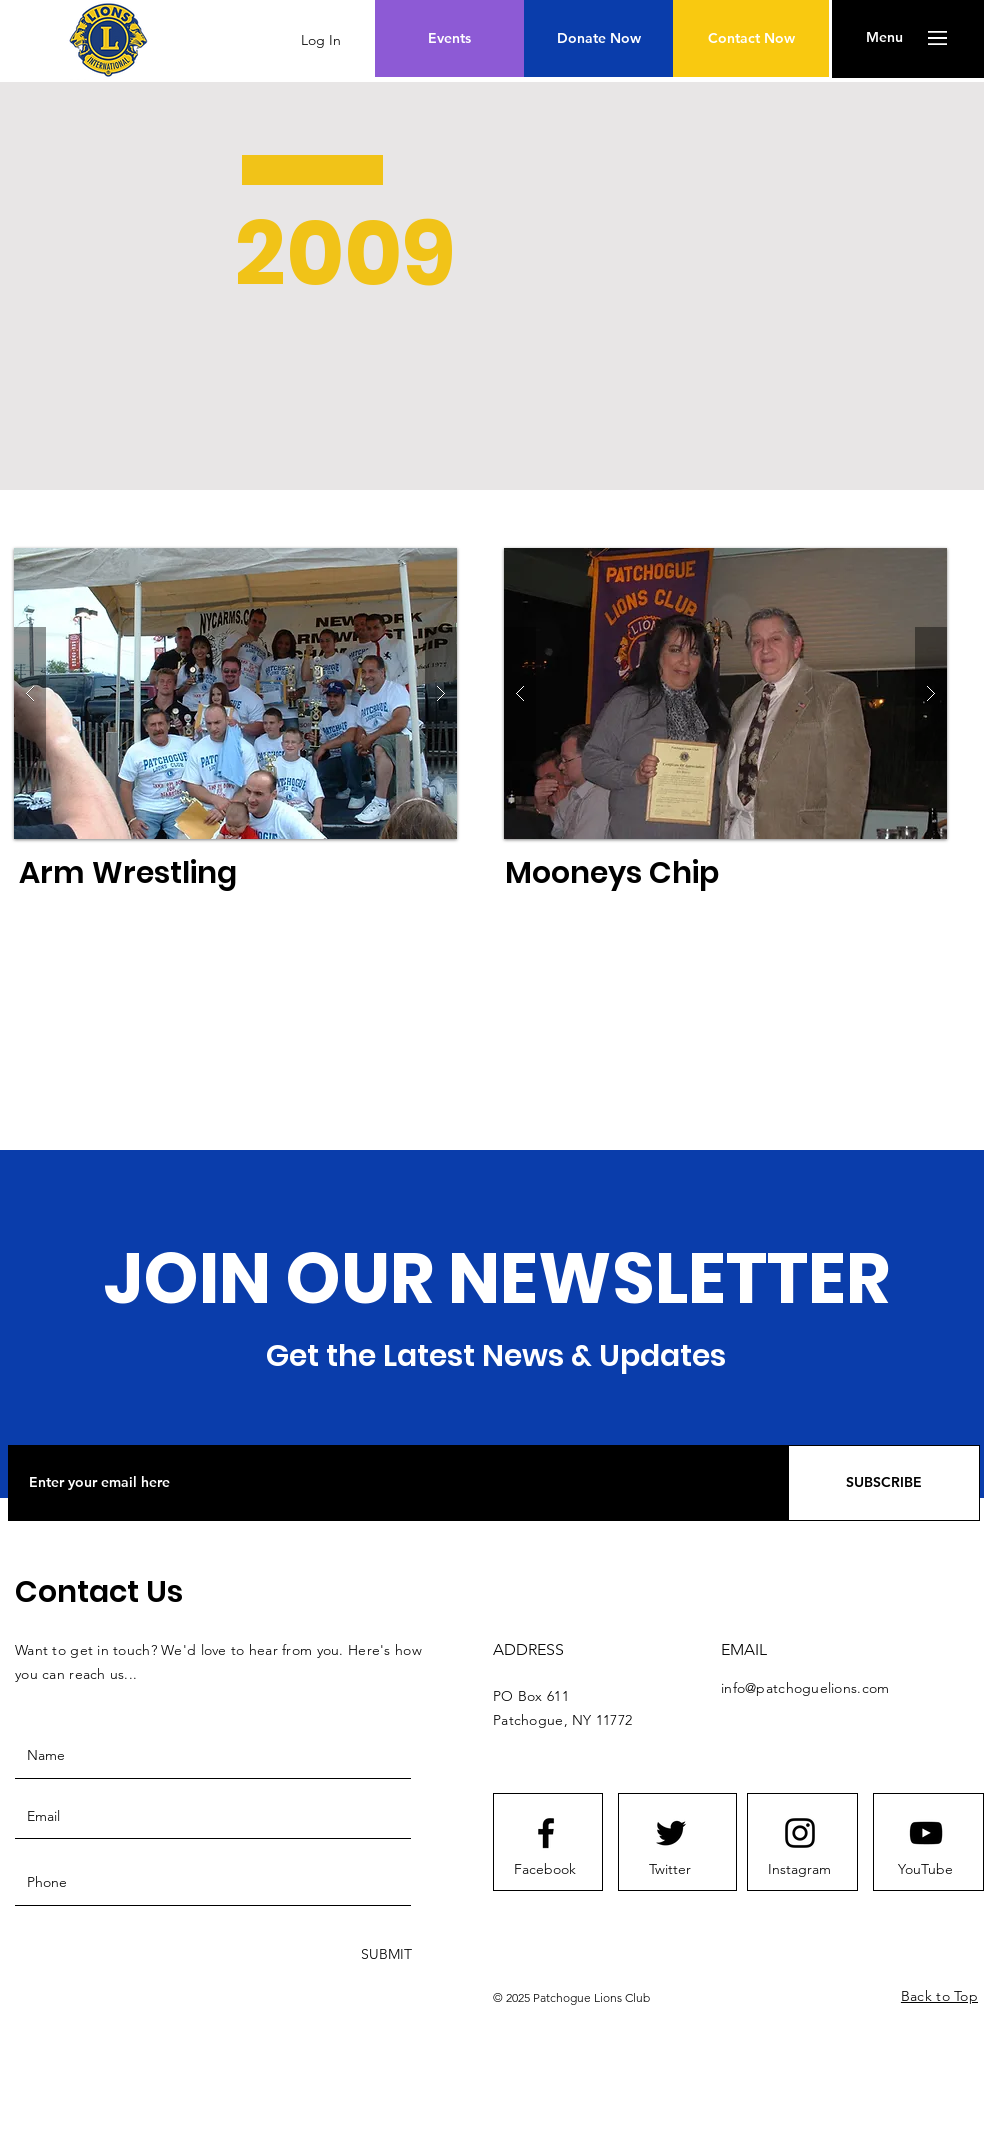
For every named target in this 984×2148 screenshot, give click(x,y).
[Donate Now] (598, 38)
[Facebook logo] (546, 1833)
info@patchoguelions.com (805, 1688)
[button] (884, 38)
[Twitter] (670, 1870)
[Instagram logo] (800, 1833)
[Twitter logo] (671, 1833)
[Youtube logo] (926, 1833)
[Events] (449, 38)
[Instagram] (799, 1870)
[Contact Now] (751, 38)
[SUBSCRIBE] (884, 1483)
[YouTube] (925, 1870)
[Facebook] (545, 1870)
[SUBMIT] (384, 1955)
